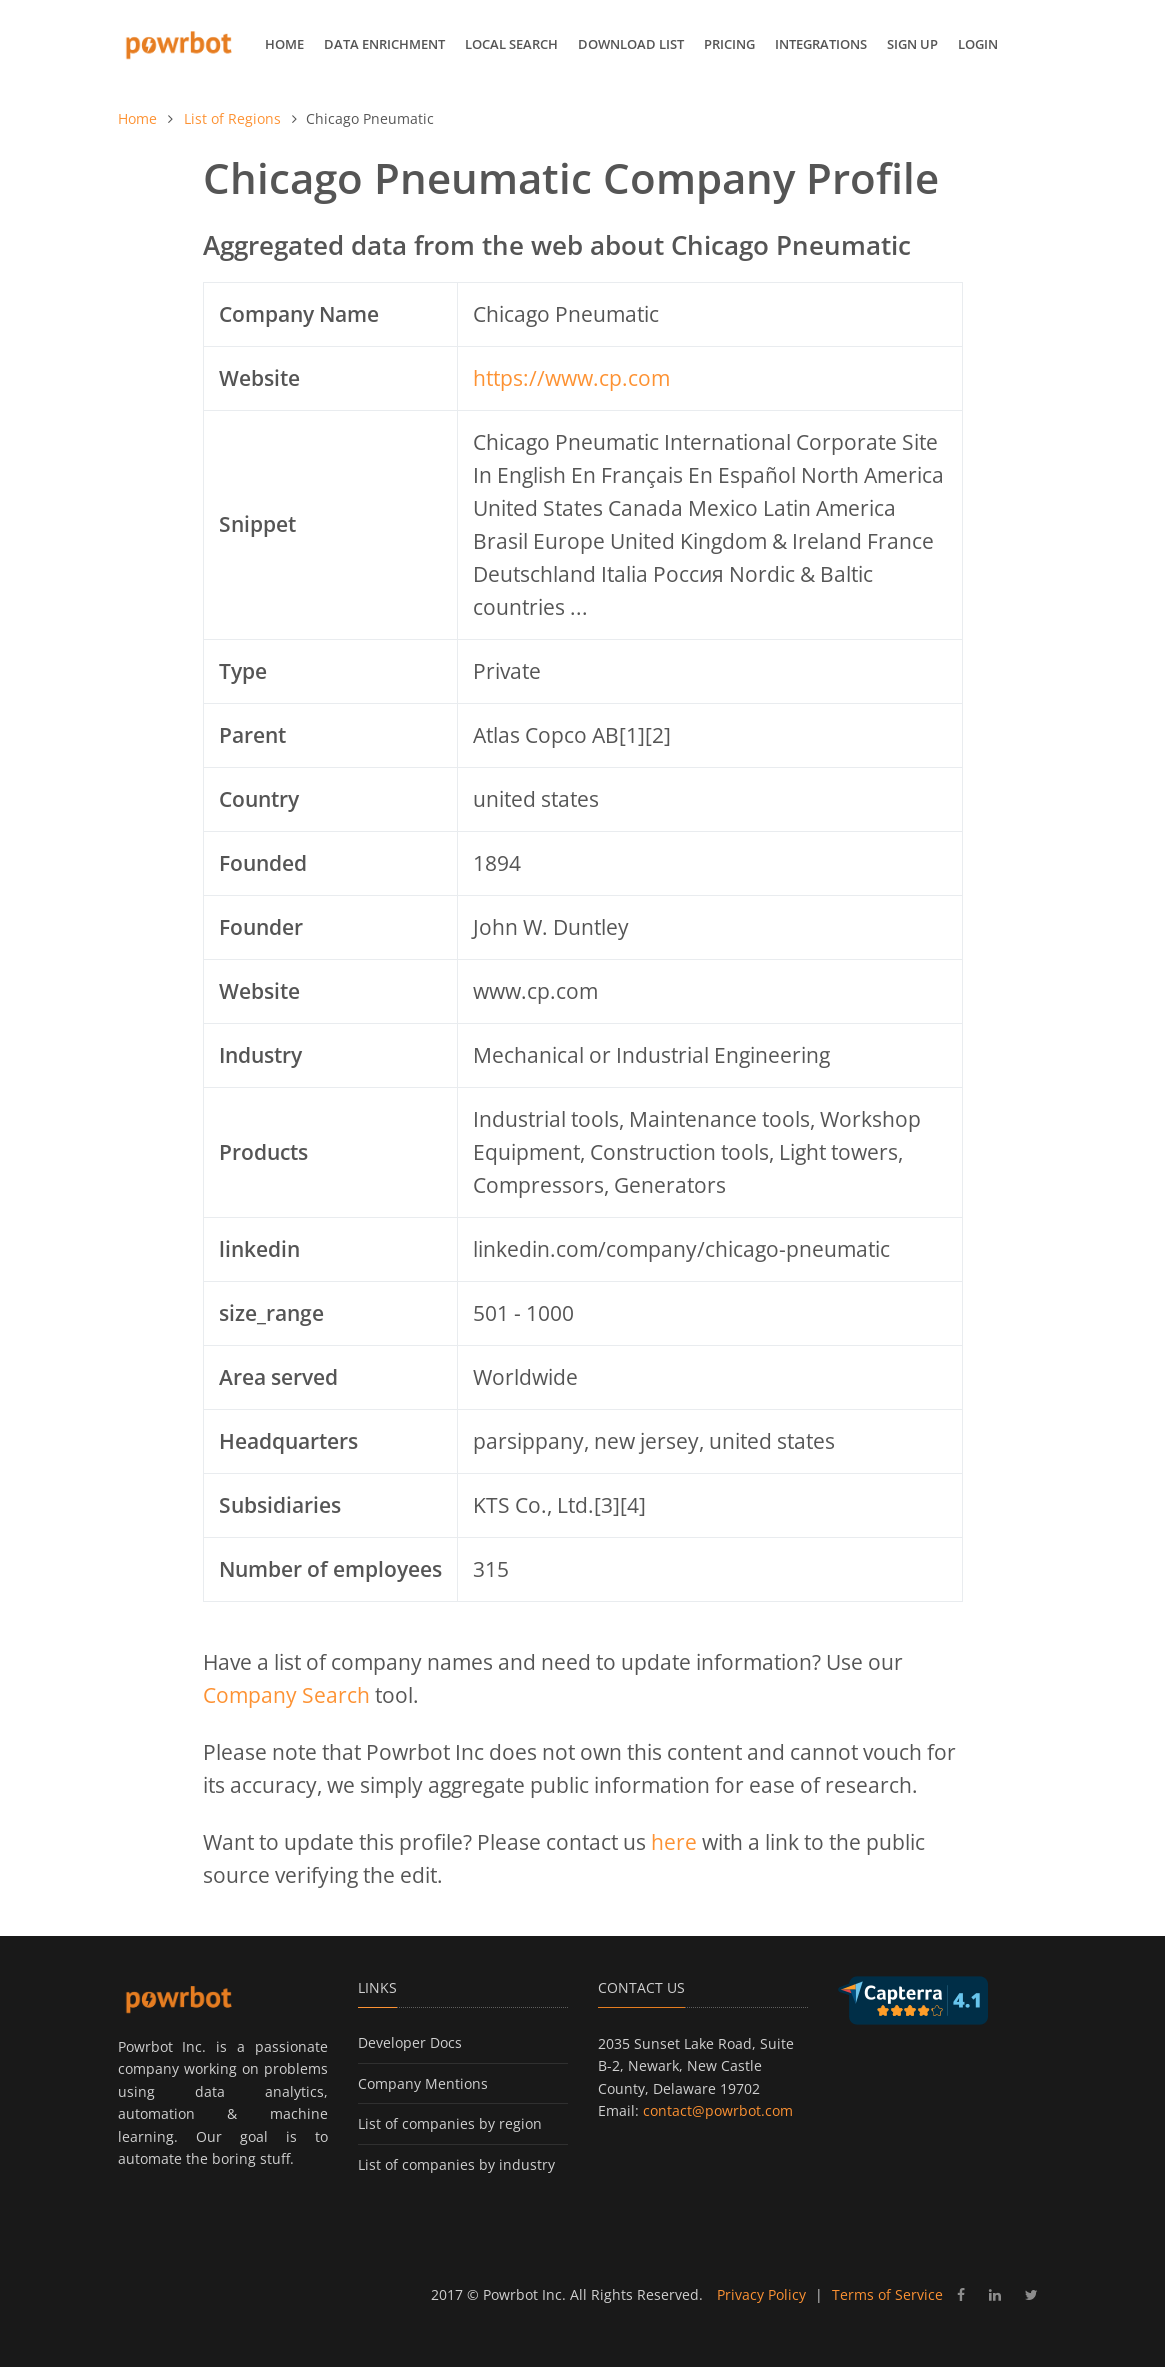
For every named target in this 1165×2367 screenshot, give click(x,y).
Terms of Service (887, 2294)
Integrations (821, 44)
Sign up (912, 44)
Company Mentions (423, 2083)
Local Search (511, 44)
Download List (631, 44)
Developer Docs (410, 2042)
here (674, 1842)
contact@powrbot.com (718, 2110)
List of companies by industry (456, 2164)
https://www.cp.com (571, 378)
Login (978, 44)
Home (284, 44)
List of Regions (232, 118)
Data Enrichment (384, 44)
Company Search (286, 1695)
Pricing (729, 44)
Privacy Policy (761, 2294)
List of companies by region (450, 2123)
